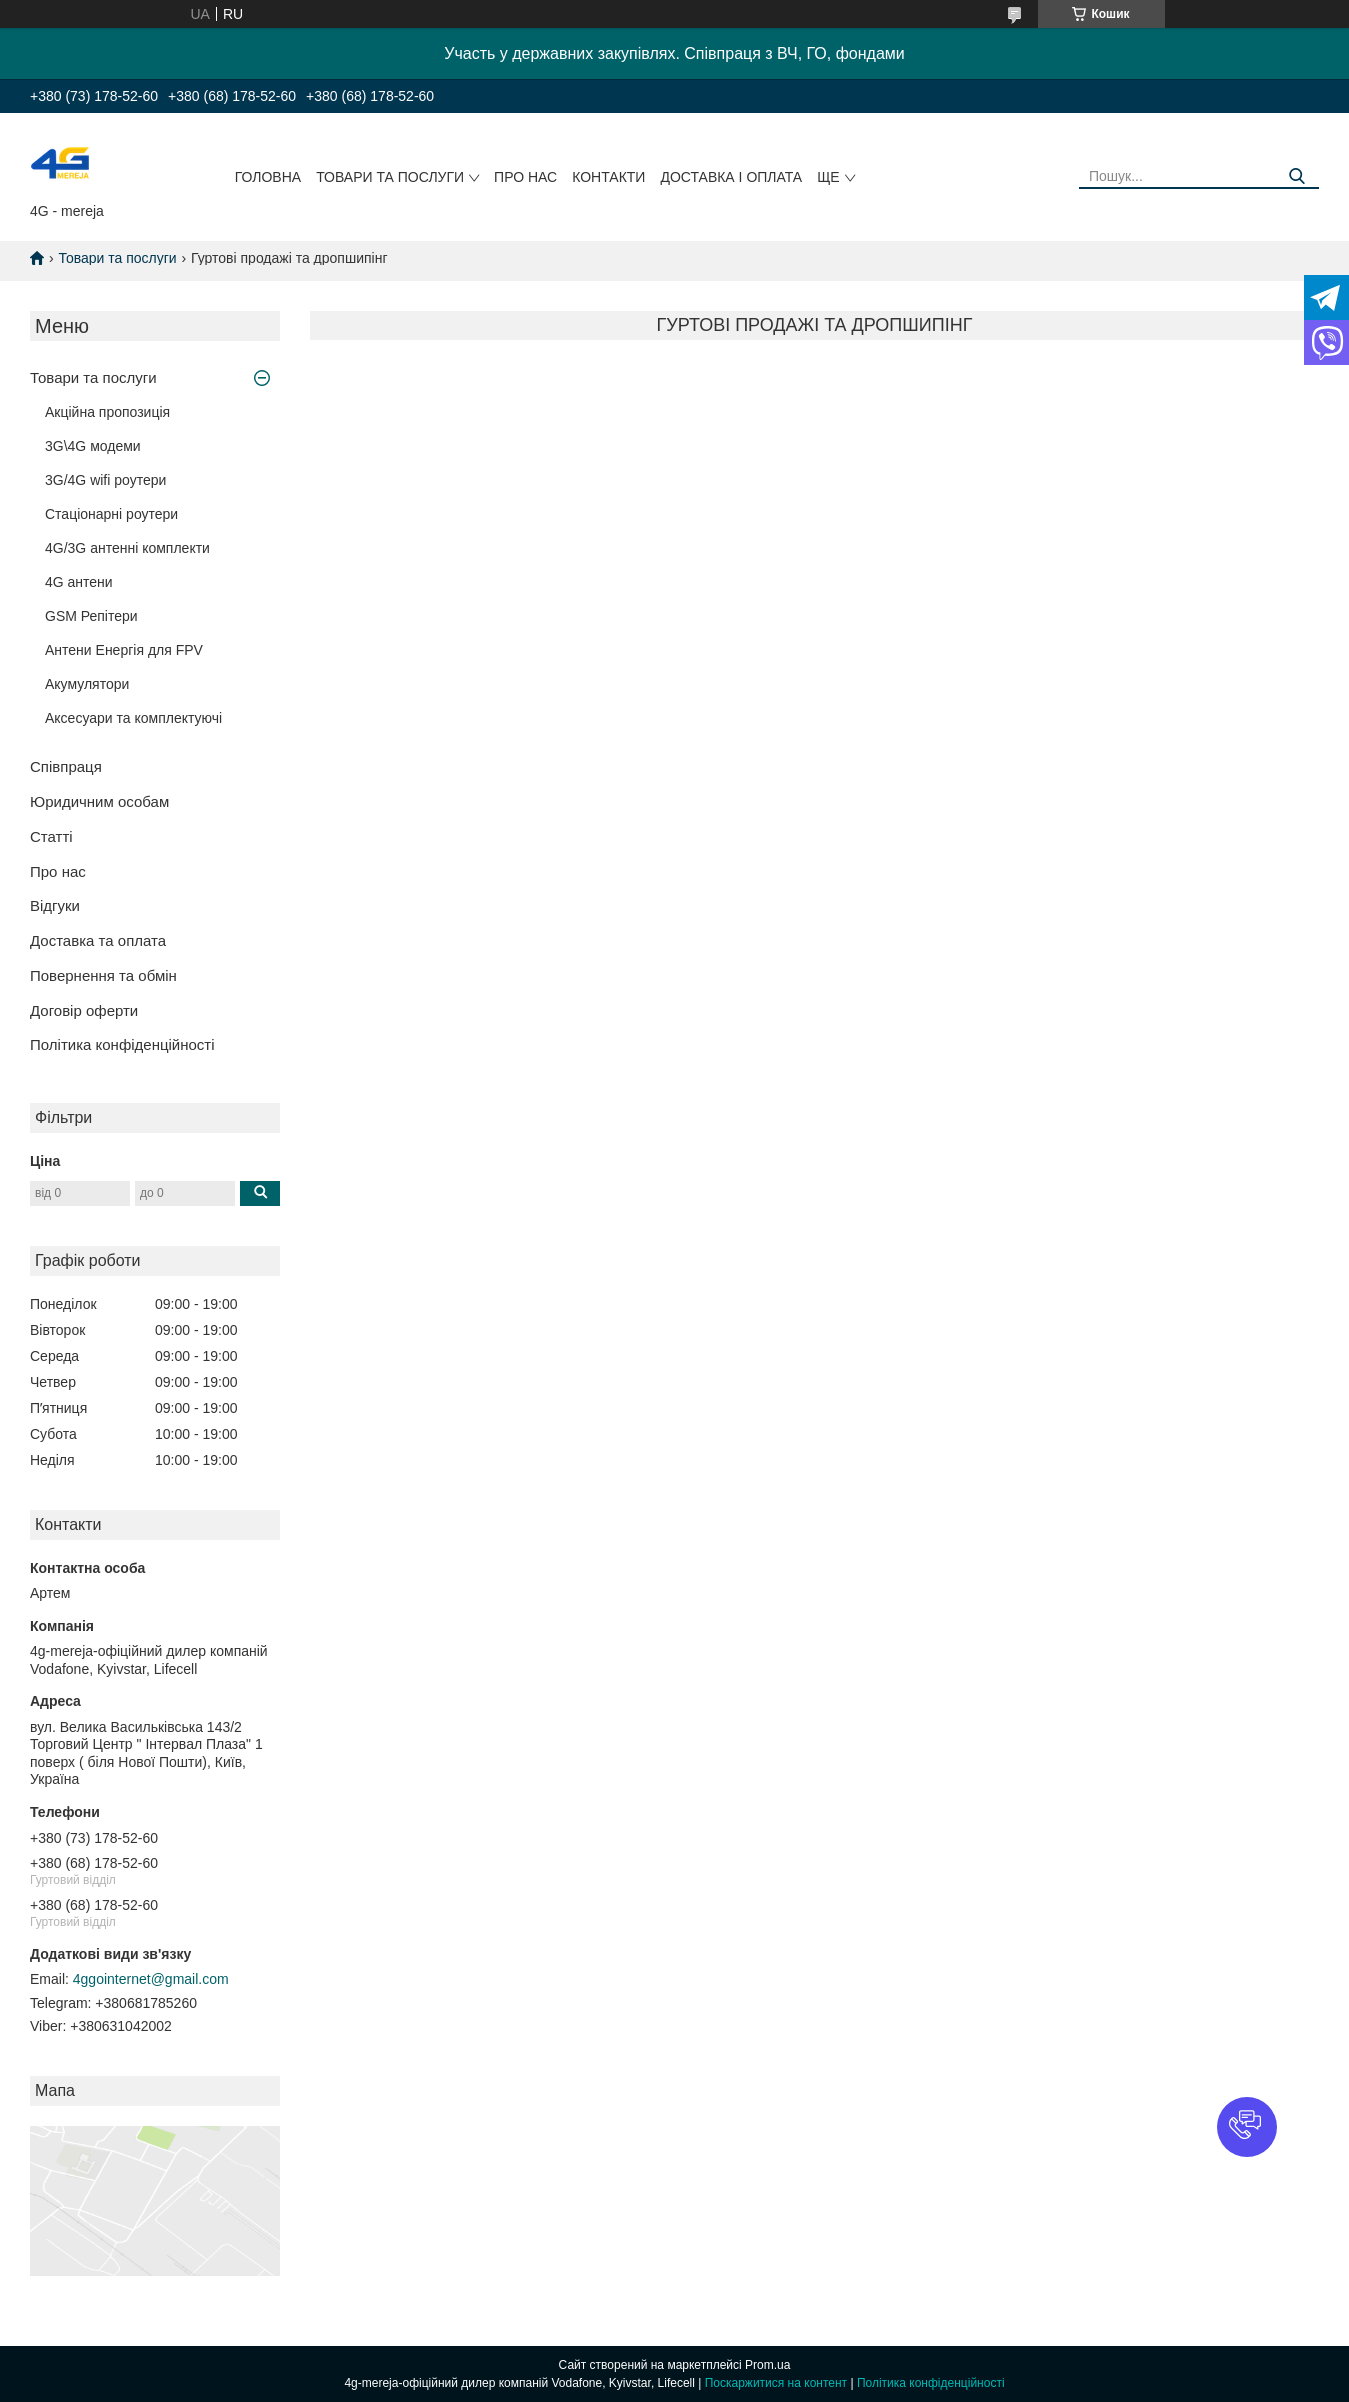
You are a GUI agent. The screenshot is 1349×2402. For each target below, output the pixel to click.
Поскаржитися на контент (776, 2383)
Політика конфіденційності (122, 1044)
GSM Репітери (91, 616)
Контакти (608, 177)
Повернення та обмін (103, 975)
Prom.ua (767, 2365)
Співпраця (66, 766)
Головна (268, 177)
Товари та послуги (390, 177)
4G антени (79, 582)
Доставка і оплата (731, 177)
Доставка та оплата (98, 940)
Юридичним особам (99, 801)
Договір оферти (84, 1010)
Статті (51, 836)
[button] (1247, 2127)
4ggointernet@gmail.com (151, 1979)
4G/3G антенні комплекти (127, 548)
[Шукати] (1296, 176)
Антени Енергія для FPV (124, 650)
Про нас (525, 177)
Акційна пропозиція (107, 412)
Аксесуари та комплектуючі (133, 718)
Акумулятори (87, 684)
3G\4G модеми (93, 446)
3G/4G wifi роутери (105, 480)
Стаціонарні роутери (111, 514)
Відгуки (55, 905)
